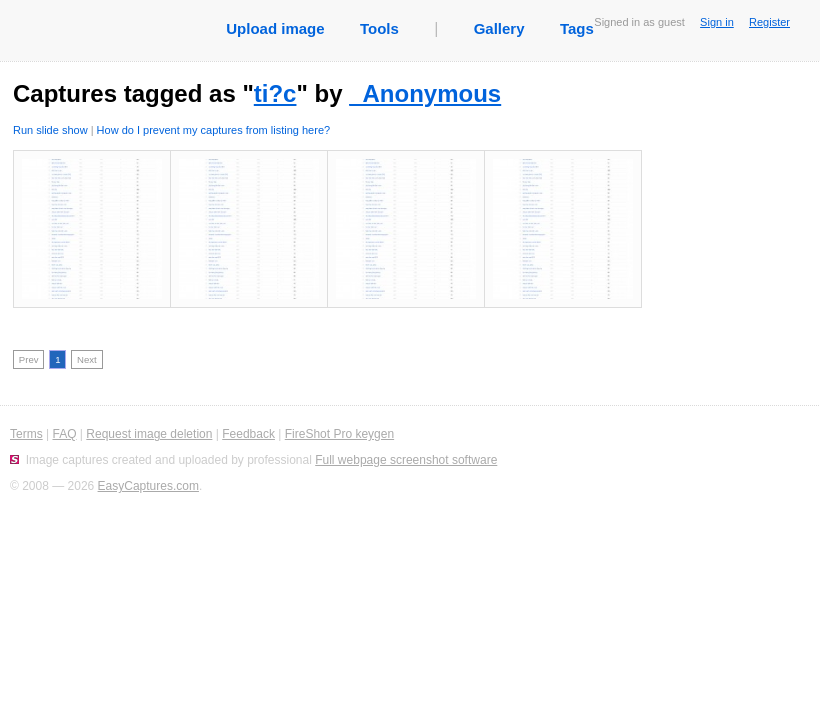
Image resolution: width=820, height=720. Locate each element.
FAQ (64, 434)
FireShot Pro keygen (339, 434)
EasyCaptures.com (148, 486)
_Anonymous (425, 93)
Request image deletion (149, 434)
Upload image (275, 28)
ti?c (275, 93)
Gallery (499, 28)
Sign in (717, 22)
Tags (577, 28)
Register (769, 22)
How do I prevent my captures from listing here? (214, 130)
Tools (379, 28)
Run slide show (50, 130)
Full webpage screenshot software (406, 460)
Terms (26, 434)
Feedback (248, 434)
